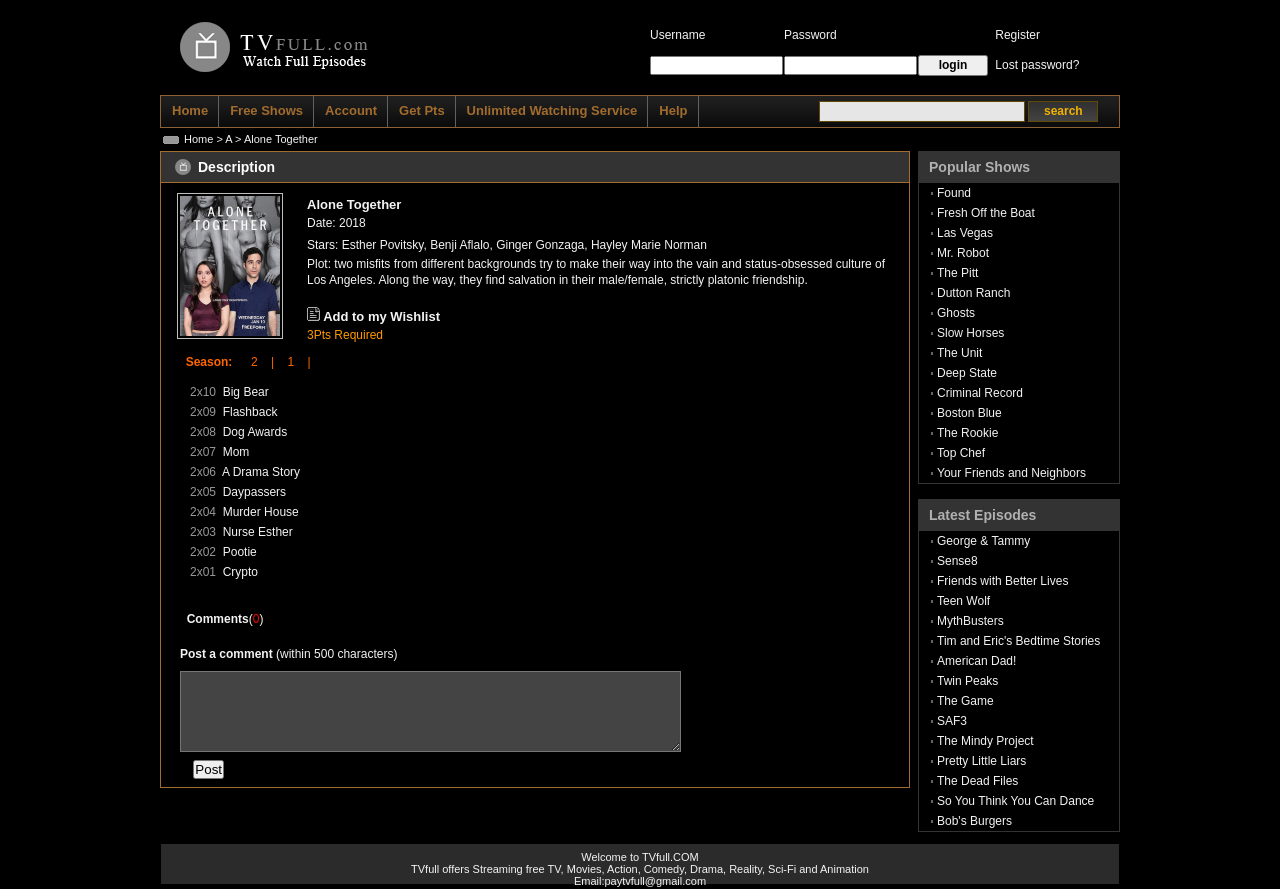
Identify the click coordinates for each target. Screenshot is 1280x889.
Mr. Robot (963, 253)
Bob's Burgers (974, 821)
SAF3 (952, 721)
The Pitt (957, 273)
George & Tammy (983, 541)
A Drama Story (261, 472)
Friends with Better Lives (1002, 581)
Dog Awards (255, 432)
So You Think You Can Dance (1015, 801)
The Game (965, 701)
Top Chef (961, 453)
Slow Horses (970, 333)
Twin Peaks (967, 681)
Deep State (967, 373)
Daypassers (254, 492)
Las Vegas (965, 233)
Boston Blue (969, 413)
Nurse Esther (258, 532)
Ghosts (956, 313)
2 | (256, 362)
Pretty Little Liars (981, 761)
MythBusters (970, 621)
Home (198, 139)
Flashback (250, 412)
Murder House (261, 512)
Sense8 (957, 561)
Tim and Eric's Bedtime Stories (1018, 641)
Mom (236, 452)
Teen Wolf (963, 601)
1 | (292, 362)
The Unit (959, 353)
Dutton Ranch (973, 293)
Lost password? (1037, 65)
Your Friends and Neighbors (1011, 473)
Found (954, 193)
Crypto (240, 572)
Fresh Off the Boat (986, 213)
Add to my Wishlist (381, 316)
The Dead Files (977, 781)
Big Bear (246, 392)
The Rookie (967, 433)
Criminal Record (980, 393)
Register (1017, 35)
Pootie (240, 552)
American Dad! (976, 661)
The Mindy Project (985, 741)
